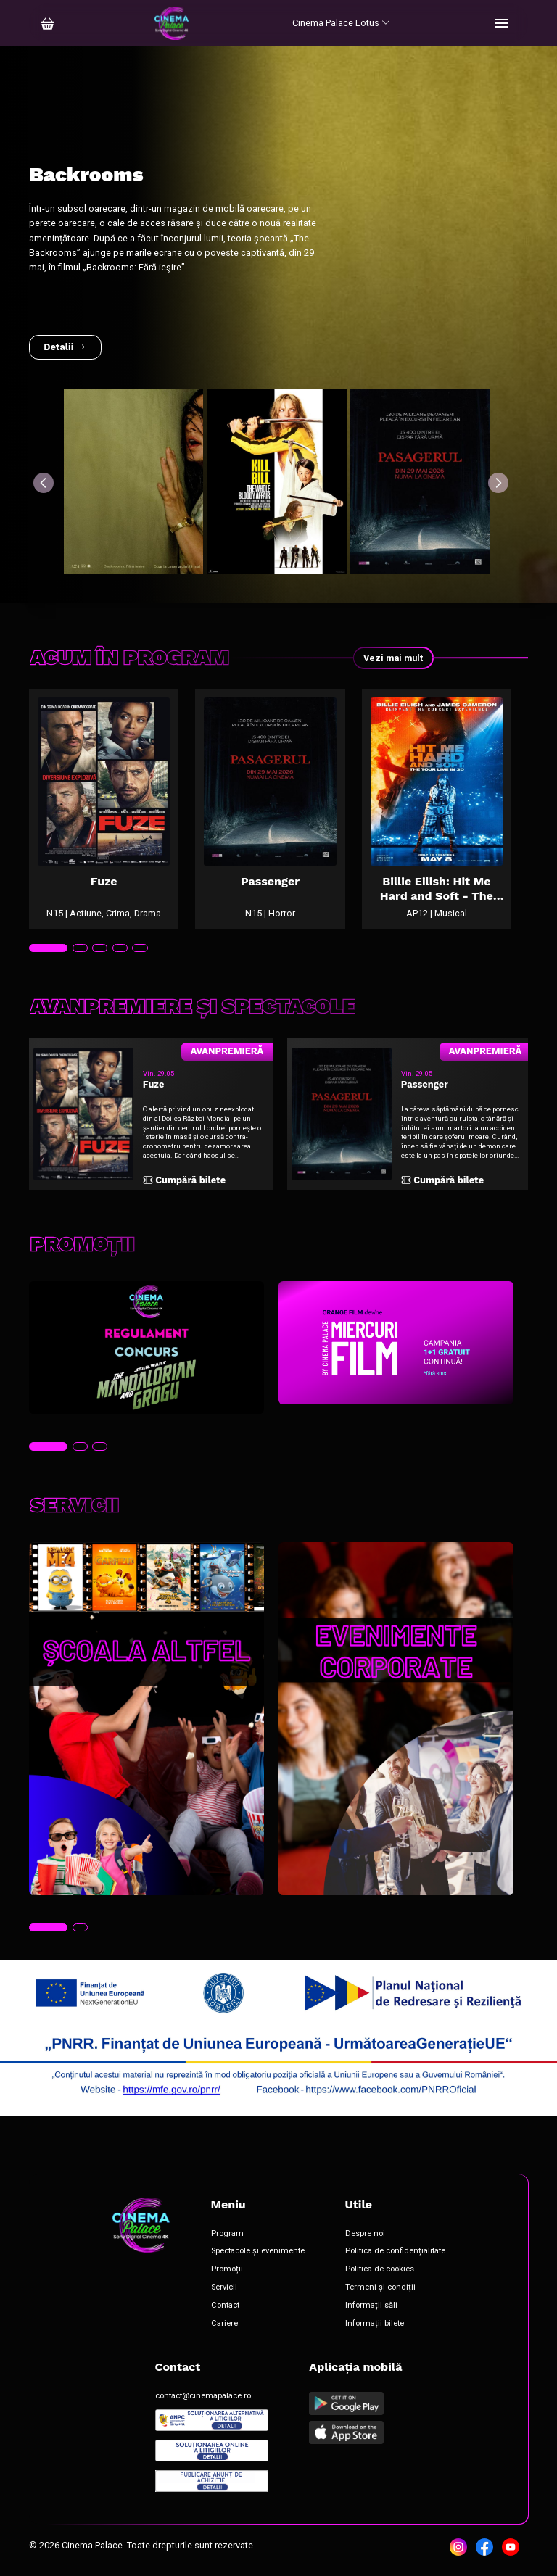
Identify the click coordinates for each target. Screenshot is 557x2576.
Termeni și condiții (380, 2287)
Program (227, 2233)
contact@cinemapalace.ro (203, 2396)
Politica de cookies (379, 2269)
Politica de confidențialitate (395, 2251)
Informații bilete (374, 2323)
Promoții (227, 2269)
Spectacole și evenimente (258, 2251)
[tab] (48, 948)
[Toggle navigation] (501, 23)
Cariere (224, 2323)
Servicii (224, 2287)
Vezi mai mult (393, 658)
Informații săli (371, 2305)
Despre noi (365, 2233)
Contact (225, 2305)
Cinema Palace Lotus (341, 22)
